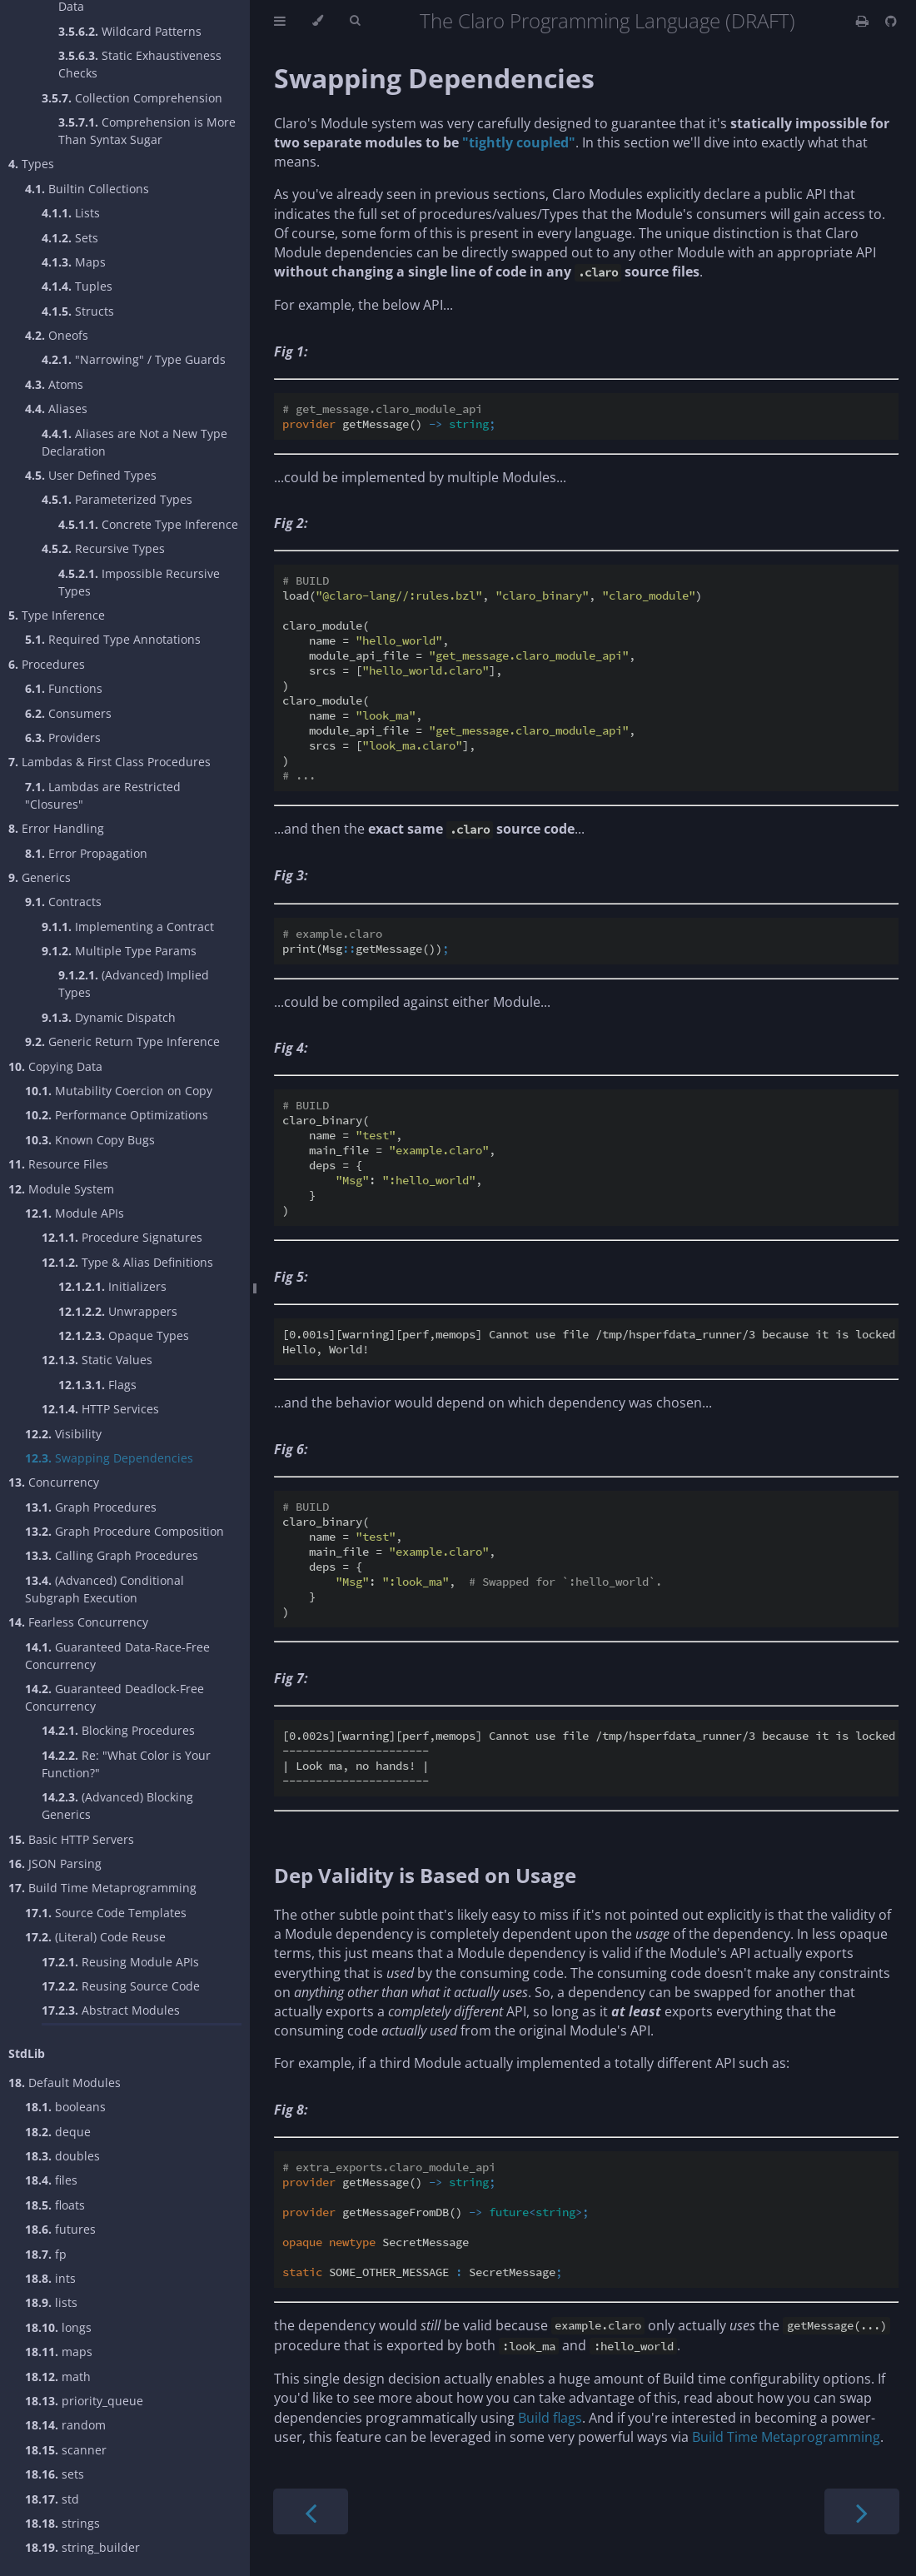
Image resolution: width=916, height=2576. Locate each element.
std (52, 2499)
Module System (61, 1189)
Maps (74, 262)
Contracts (63, 901)
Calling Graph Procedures (111, 1555)
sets (54, 2474)
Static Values (97, 1360)
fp (46, 2254)
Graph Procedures (91, 1507)
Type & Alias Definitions (127, 1262)
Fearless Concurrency (78, 1622)
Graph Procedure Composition (124, 1531)
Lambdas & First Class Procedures (109, 762)
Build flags (550, 2418)
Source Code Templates (106, 1913)
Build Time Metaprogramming (102, 1888)
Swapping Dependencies (109, 1458)
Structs (78, 311)
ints (50, 2278)
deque (58, 2132)
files (51, 2180)
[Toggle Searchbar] (354, 21)
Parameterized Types (117, 499)
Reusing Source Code (121, 1986)
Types (31, 164)
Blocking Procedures (118, 1730)
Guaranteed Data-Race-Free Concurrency (117, 1655)
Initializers (112, 1286)
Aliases (56, 408)
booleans (65, 2107)
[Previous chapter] (310, 2511)
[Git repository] (891, 21)
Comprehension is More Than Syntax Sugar (147, 130)
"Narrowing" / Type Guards (134, 359)
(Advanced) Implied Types (133, 983)
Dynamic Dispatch (109, 1017)
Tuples (77, 286)
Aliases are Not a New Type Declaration (134, 442)
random (65, 2425)
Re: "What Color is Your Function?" (126, 1764)
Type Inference (56, 615)
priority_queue (84, 2401)
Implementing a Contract (128, 926)
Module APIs (74, 1213)
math (58, 2376)
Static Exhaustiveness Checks (140, 64)
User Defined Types (91, 475)
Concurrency (53, 1482)
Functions (63, 688)
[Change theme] (317, 21)
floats (55, 2205)
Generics (39, 877)
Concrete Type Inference (148, 524)
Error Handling (56, 828)
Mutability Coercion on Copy (118, 1091)
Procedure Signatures (122, 1237)
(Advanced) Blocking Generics (117, 1805)
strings (62, 2523)
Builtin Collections (87, 189)
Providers (63, 737)
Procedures (46, 664)
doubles (62, 2156)
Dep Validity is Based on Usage (425, 1875)
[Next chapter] (861, 2511)
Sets (70, 238)
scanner (66, 2450)
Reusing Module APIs (120, 1962)
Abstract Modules (111, 2010)
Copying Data (55, 1066)
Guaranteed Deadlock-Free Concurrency (114, 1697)
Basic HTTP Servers (71, 1839)
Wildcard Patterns (130, 31)
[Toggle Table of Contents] (280, 21)
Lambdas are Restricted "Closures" (103, 795)
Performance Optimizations (116, 1115)
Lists (71, 213)
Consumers (68, 713)
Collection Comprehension (132, 98)
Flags (97, 1385)
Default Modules (64, 2082)
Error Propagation (86, 853)
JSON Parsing (55, 1863)
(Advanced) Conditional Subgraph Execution (104, 1589)
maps (58, 2351)
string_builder (82, 2547)
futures (60, 2229)
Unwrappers (117, 1311)
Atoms (54, 384)
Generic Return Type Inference (122, 1041)
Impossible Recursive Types (139, 582)
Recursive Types (103, 548)
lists (51, 2302)
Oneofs (56, 335)
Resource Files (58, 1164)
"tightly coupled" (518, 142)
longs (58, 2327)
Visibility (63, 1434)
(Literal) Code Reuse (95, 1937)
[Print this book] (864, 21)
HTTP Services (100, 1409)
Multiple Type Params (119, 951)
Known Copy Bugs (90, 1140)
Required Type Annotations (113, 639)
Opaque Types (123, 1335)
